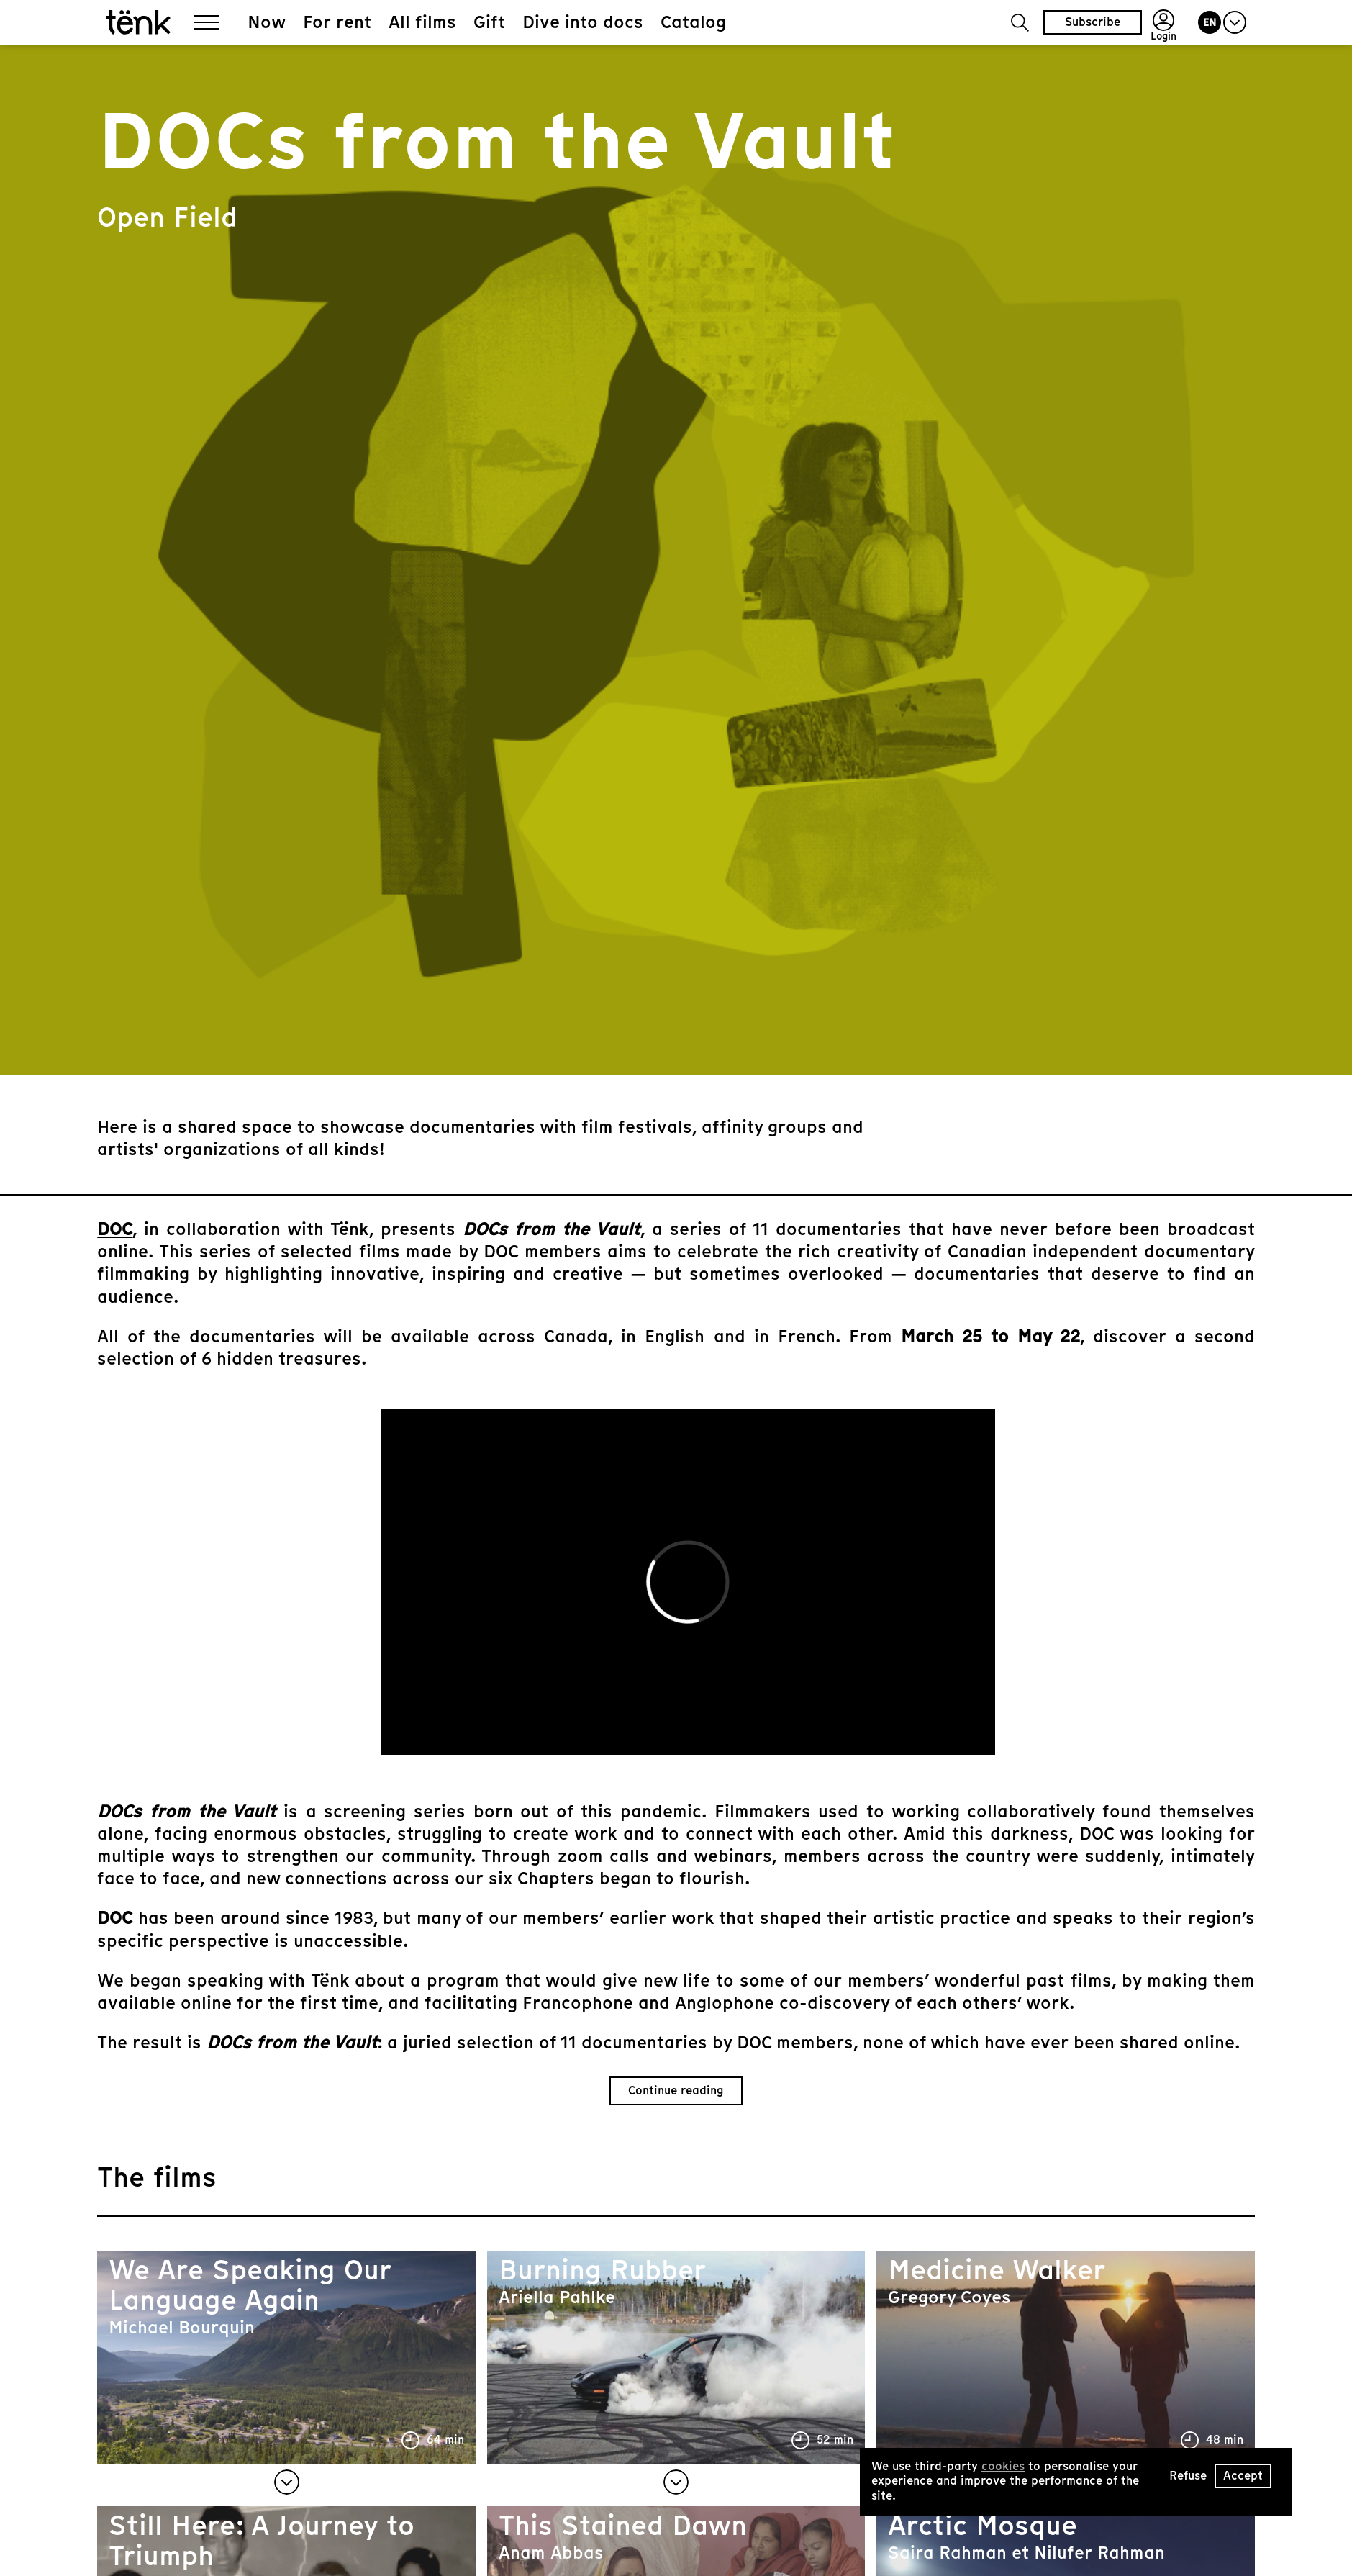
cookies (1003, 2466)
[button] (1020, 23)
